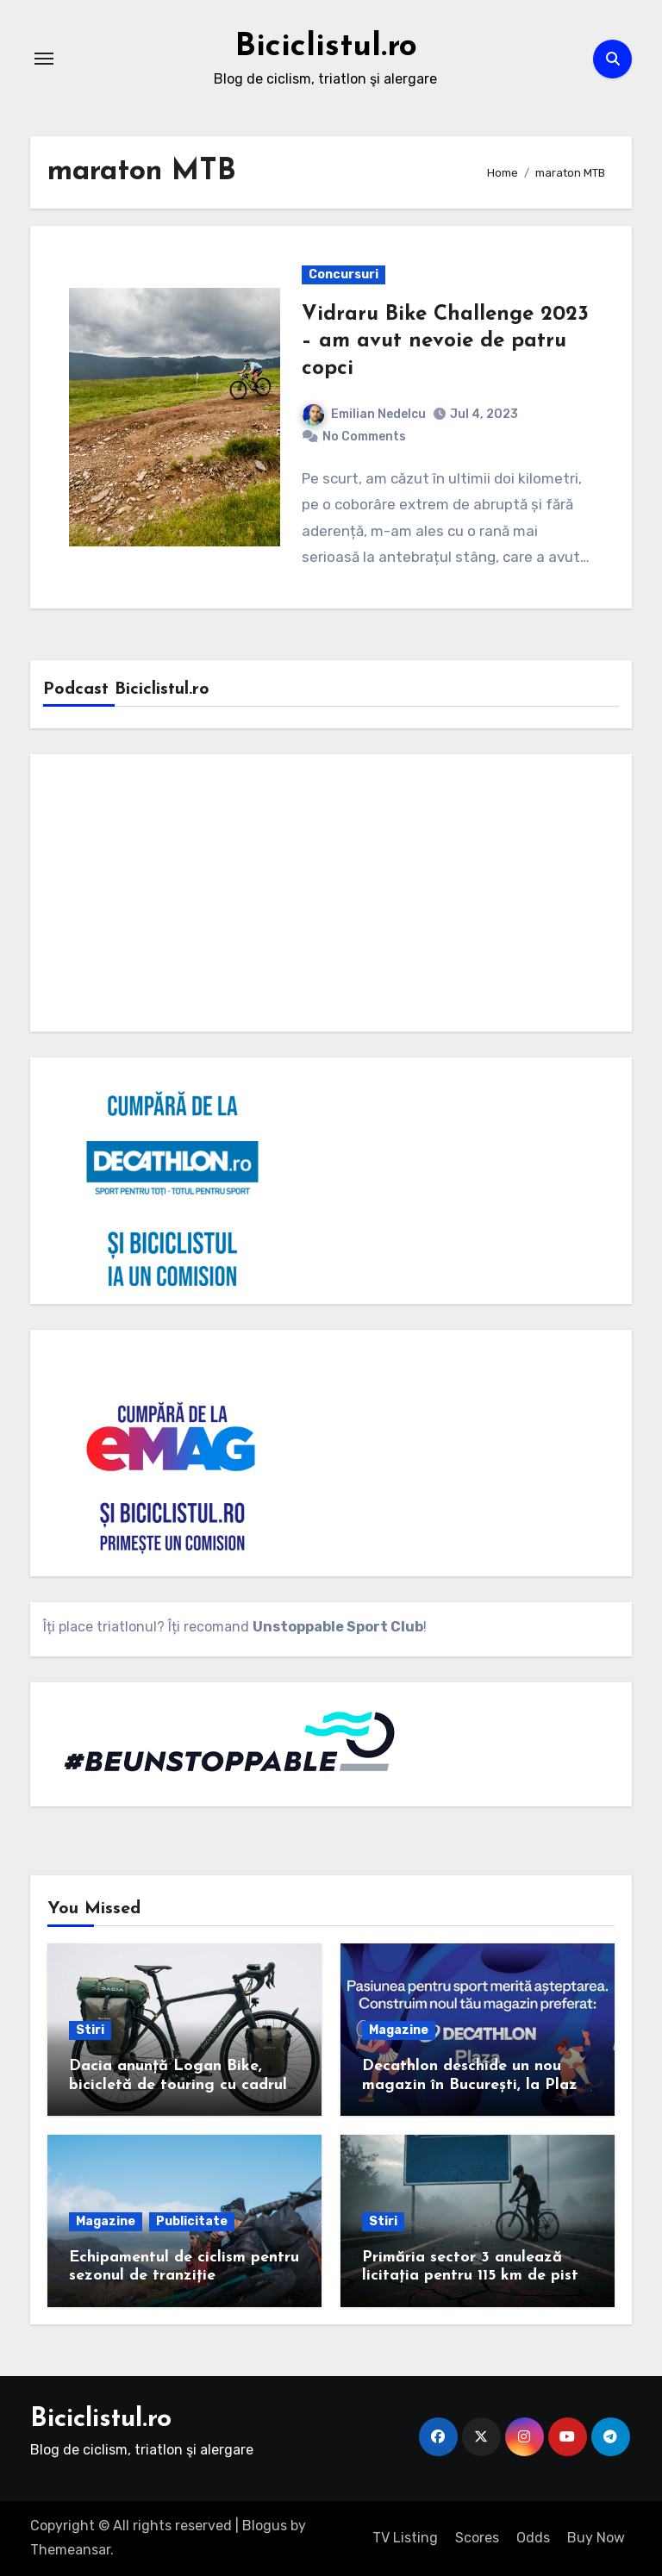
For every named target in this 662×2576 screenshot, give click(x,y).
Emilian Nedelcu (364, 414)
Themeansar (70, 2550)
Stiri (90, 2030)
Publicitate (192, 2221)
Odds (533, 2537)
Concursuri (343, 274)
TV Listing (405, 2537)
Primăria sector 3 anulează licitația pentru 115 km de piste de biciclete (474, 2276)
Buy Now (596, 2537)
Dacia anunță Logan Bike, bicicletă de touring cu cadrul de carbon (178, 2084)
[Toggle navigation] (44, 58)
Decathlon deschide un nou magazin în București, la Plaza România (474, 2084)
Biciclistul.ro (325, 46)
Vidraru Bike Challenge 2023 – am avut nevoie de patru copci (445, 341)
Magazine (398, 2030)
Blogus (264, 2525)
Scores (477, 2537)
